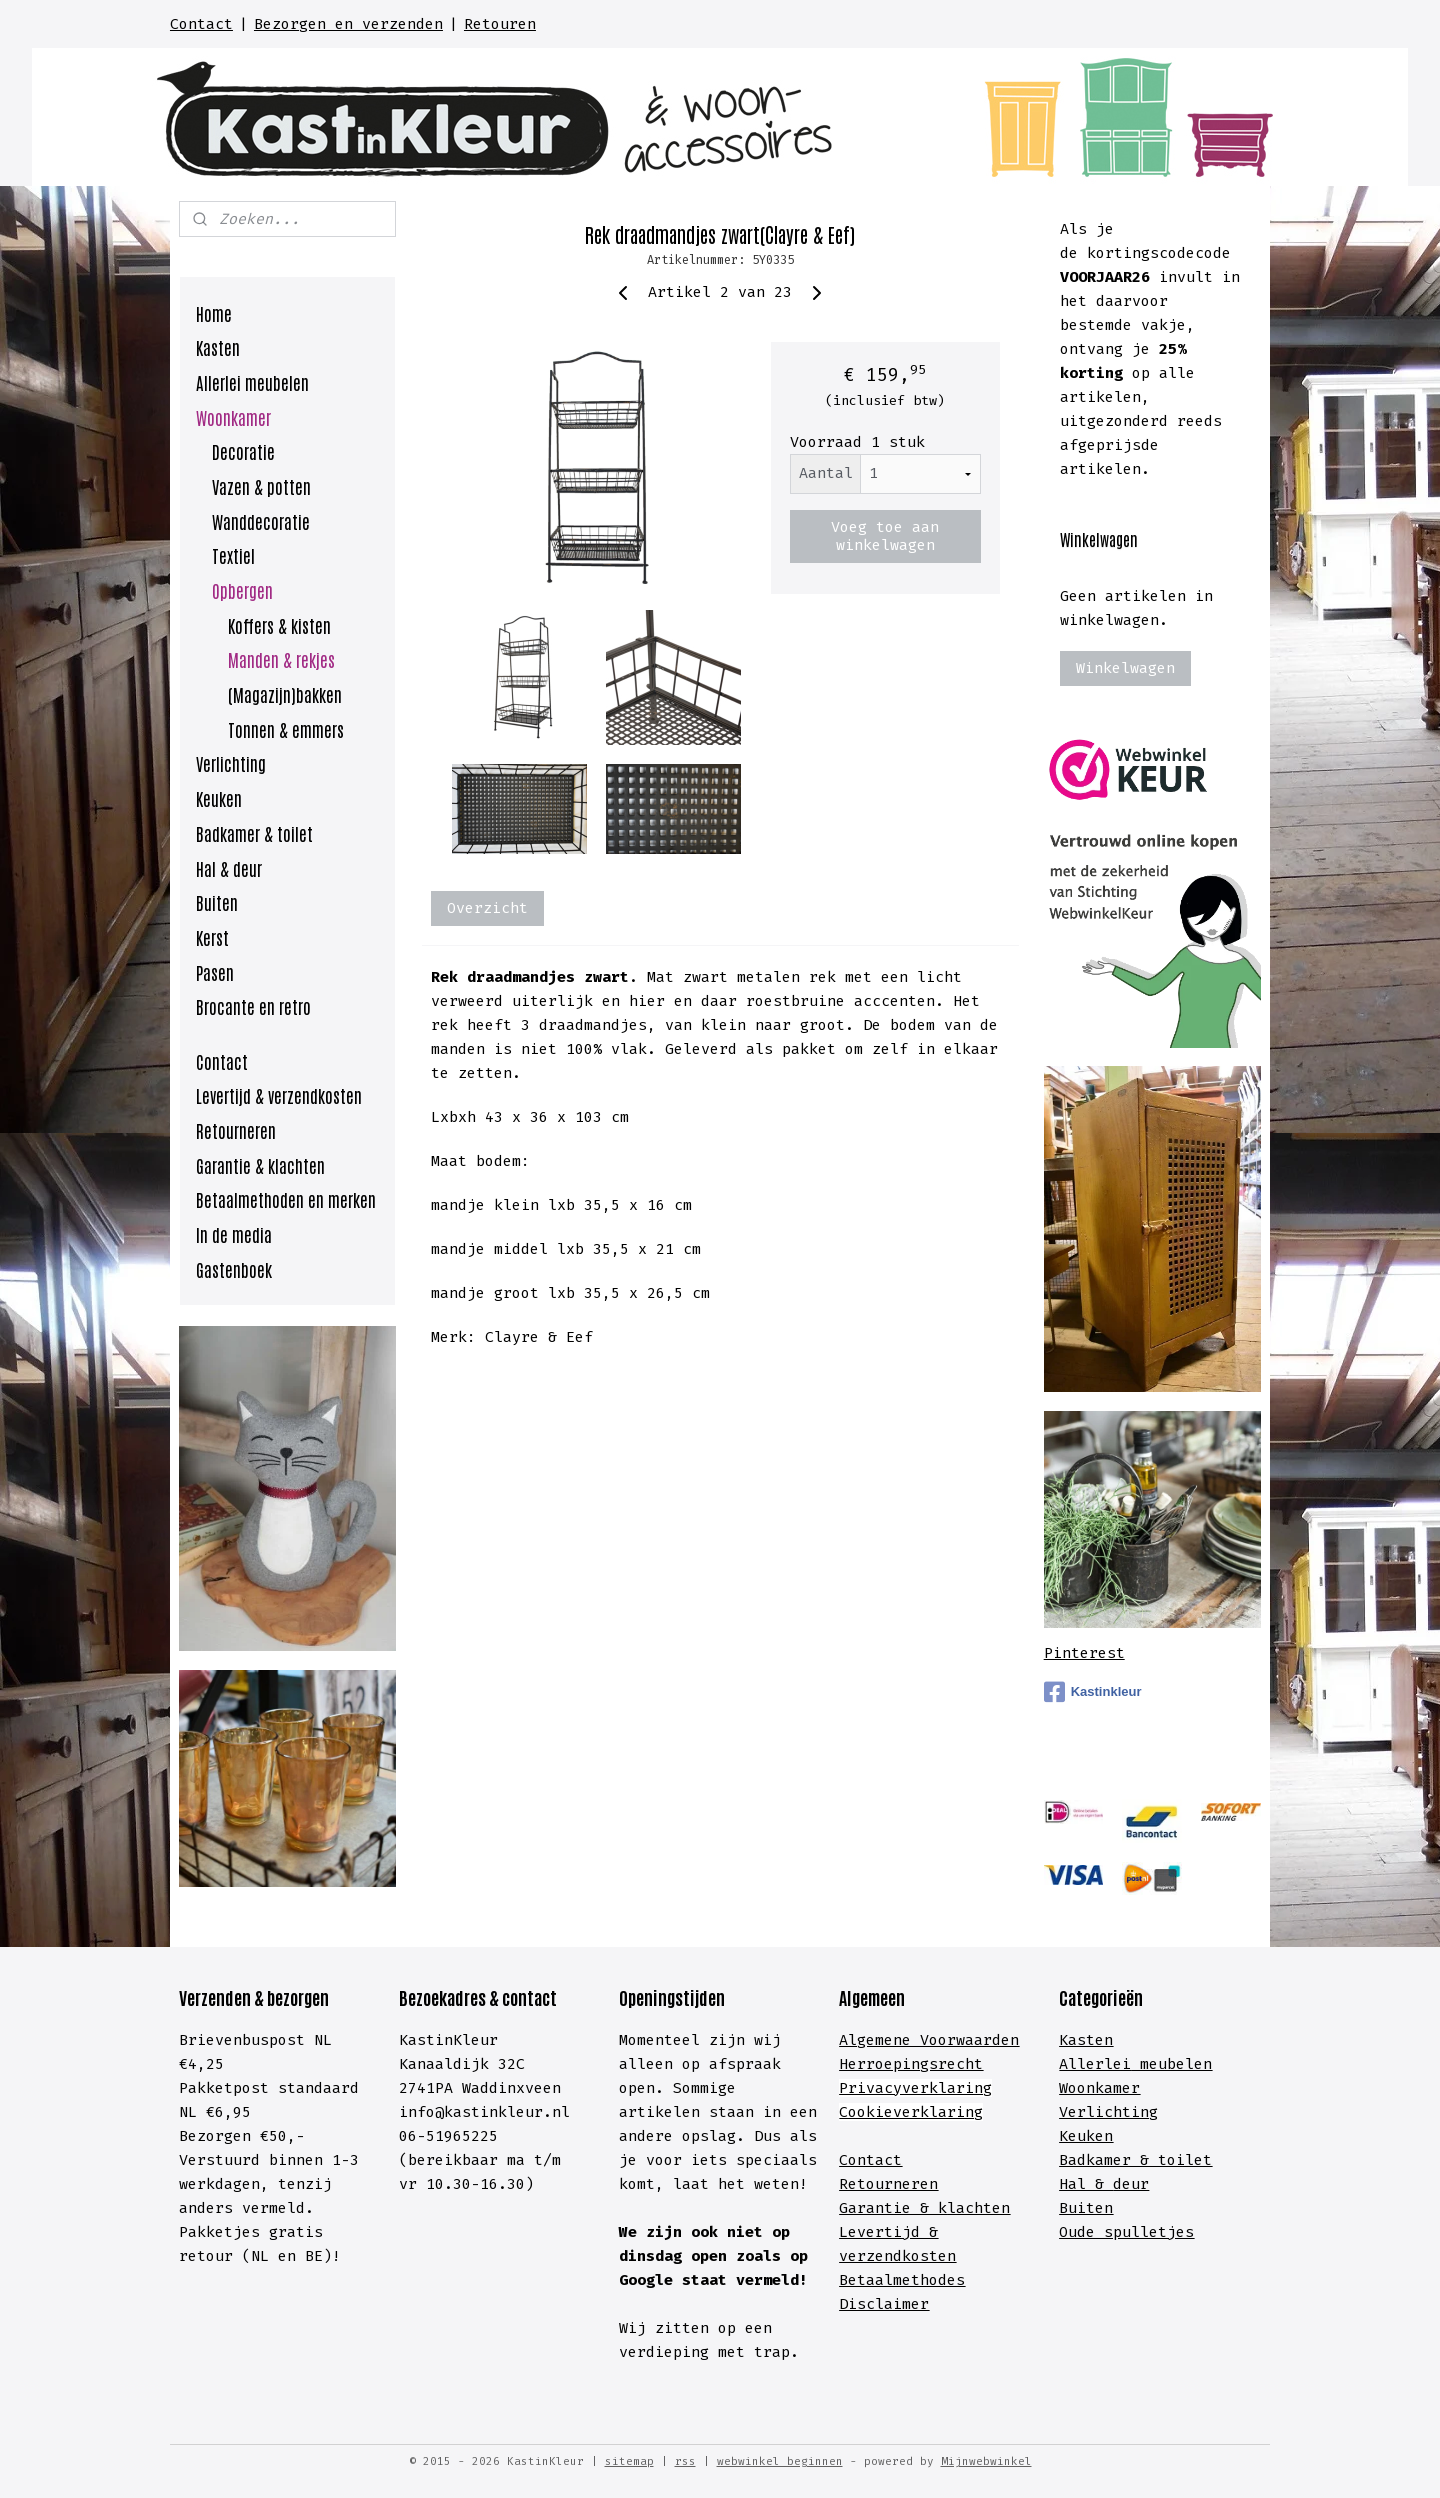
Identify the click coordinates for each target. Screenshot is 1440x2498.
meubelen (1171, 2064)
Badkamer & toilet (254, 833)
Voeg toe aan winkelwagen (885, 536)
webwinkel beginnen (780, 2461)
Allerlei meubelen (252, 382)
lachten (978, 2208)
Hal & (1086, 2184)
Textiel (233, 555)
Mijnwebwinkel (986, 2461)
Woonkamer (233, 417)
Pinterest (1084, 1653)
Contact (201, 24)
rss (685, 2461)
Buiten (217, 902)
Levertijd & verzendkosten (279, 1095)
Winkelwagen (1125, 668)
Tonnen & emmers (286, 729)
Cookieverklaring (911, 2112)
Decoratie (243, 451)
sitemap (629, 2461)
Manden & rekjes (281, 659)
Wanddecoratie (261, 521)
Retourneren (236, 1130)
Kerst (212, 937)
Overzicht (487, 908)
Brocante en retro (253, 1006)
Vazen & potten (261, 486)
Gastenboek (234, 1269)
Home (214, 313)
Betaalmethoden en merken (286, 1199)
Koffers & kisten (279, 625)
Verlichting (231, 763)
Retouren (500, 24)
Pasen (215, 972)
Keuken (219, 798)
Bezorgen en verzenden (348, 24)
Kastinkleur (1093, 1692)
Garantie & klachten (260, 1165)
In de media (234, 1234)
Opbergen (242, 590)
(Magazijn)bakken (285, 694)
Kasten (218, 347)
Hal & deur (229, 868)
